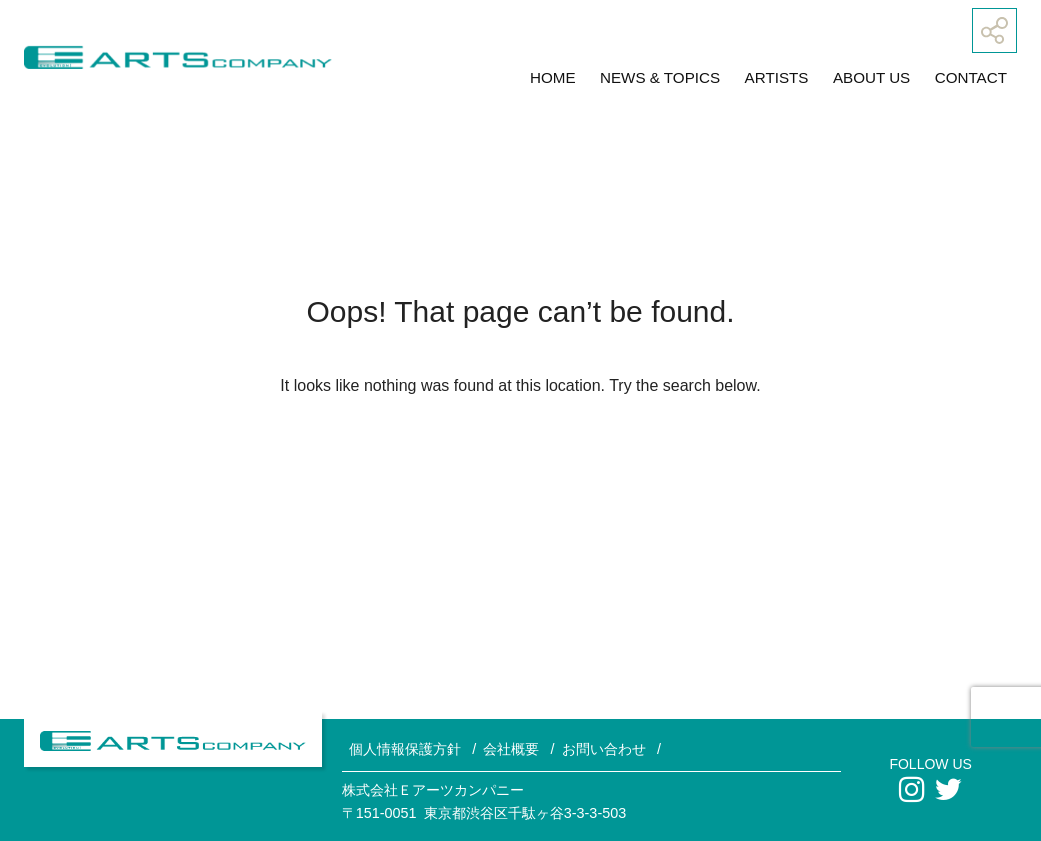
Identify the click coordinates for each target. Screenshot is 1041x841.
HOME (553, 77)
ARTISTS (777, 77)
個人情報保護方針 (405, 749)
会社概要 (511, 749)
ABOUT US (871, 77)
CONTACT (971, 77)
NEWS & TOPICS (660, 77)
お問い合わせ (604, 749)
